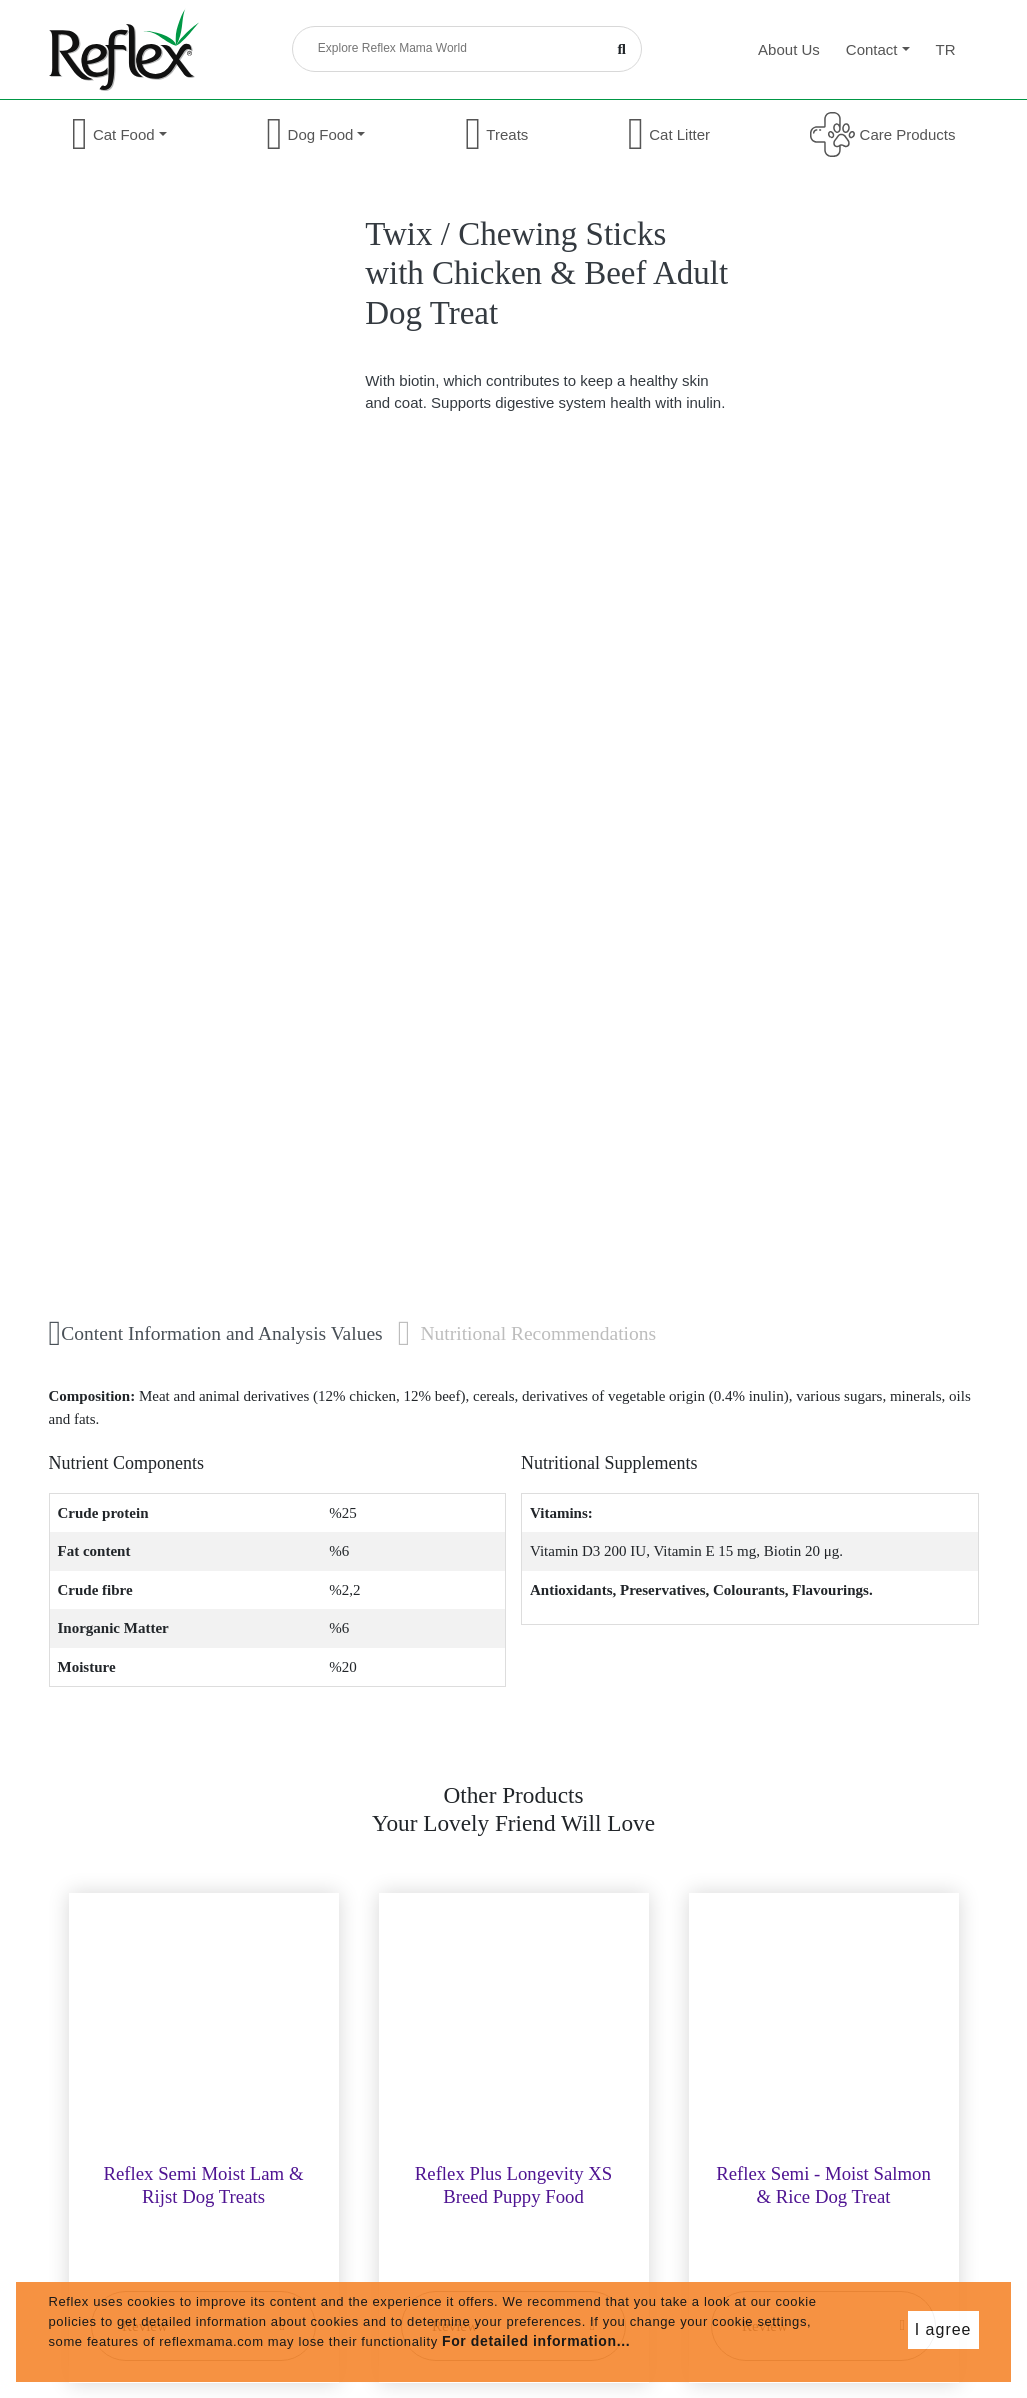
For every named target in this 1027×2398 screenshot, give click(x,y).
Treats (496, 134)
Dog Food (315, 134)
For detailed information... (536, 2341)
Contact (878, 49)
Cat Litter (669, 134)
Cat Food (119, 134)
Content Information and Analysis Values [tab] (216, 1333)
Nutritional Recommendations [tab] (527, 1333)
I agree (943, 2329)
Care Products (883, 134)
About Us (789, 49)
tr (946, 49)
